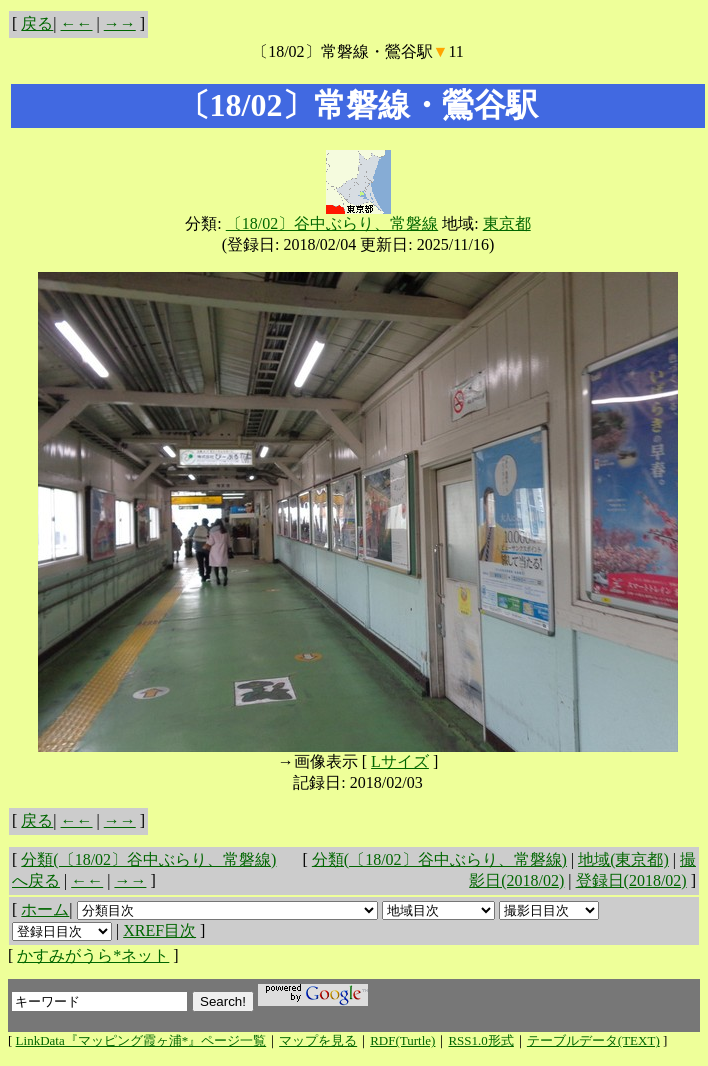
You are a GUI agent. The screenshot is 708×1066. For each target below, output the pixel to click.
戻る (37, 23)
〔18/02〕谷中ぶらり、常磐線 (332, 223)
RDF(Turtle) (402, 1040)
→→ (120, 23)
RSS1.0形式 (480, 1040)
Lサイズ (400, 761)
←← (77, 23)
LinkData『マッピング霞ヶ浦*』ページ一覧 (141, 1040)
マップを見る (318, 1040)
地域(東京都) (623, 859)
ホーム (45, 909)
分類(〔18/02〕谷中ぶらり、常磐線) (439, 859)
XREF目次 (159, 930)
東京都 (507, 223)
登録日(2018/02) (631, 880)
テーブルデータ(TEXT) (593, 1040)
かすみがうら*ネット (93, 955)
